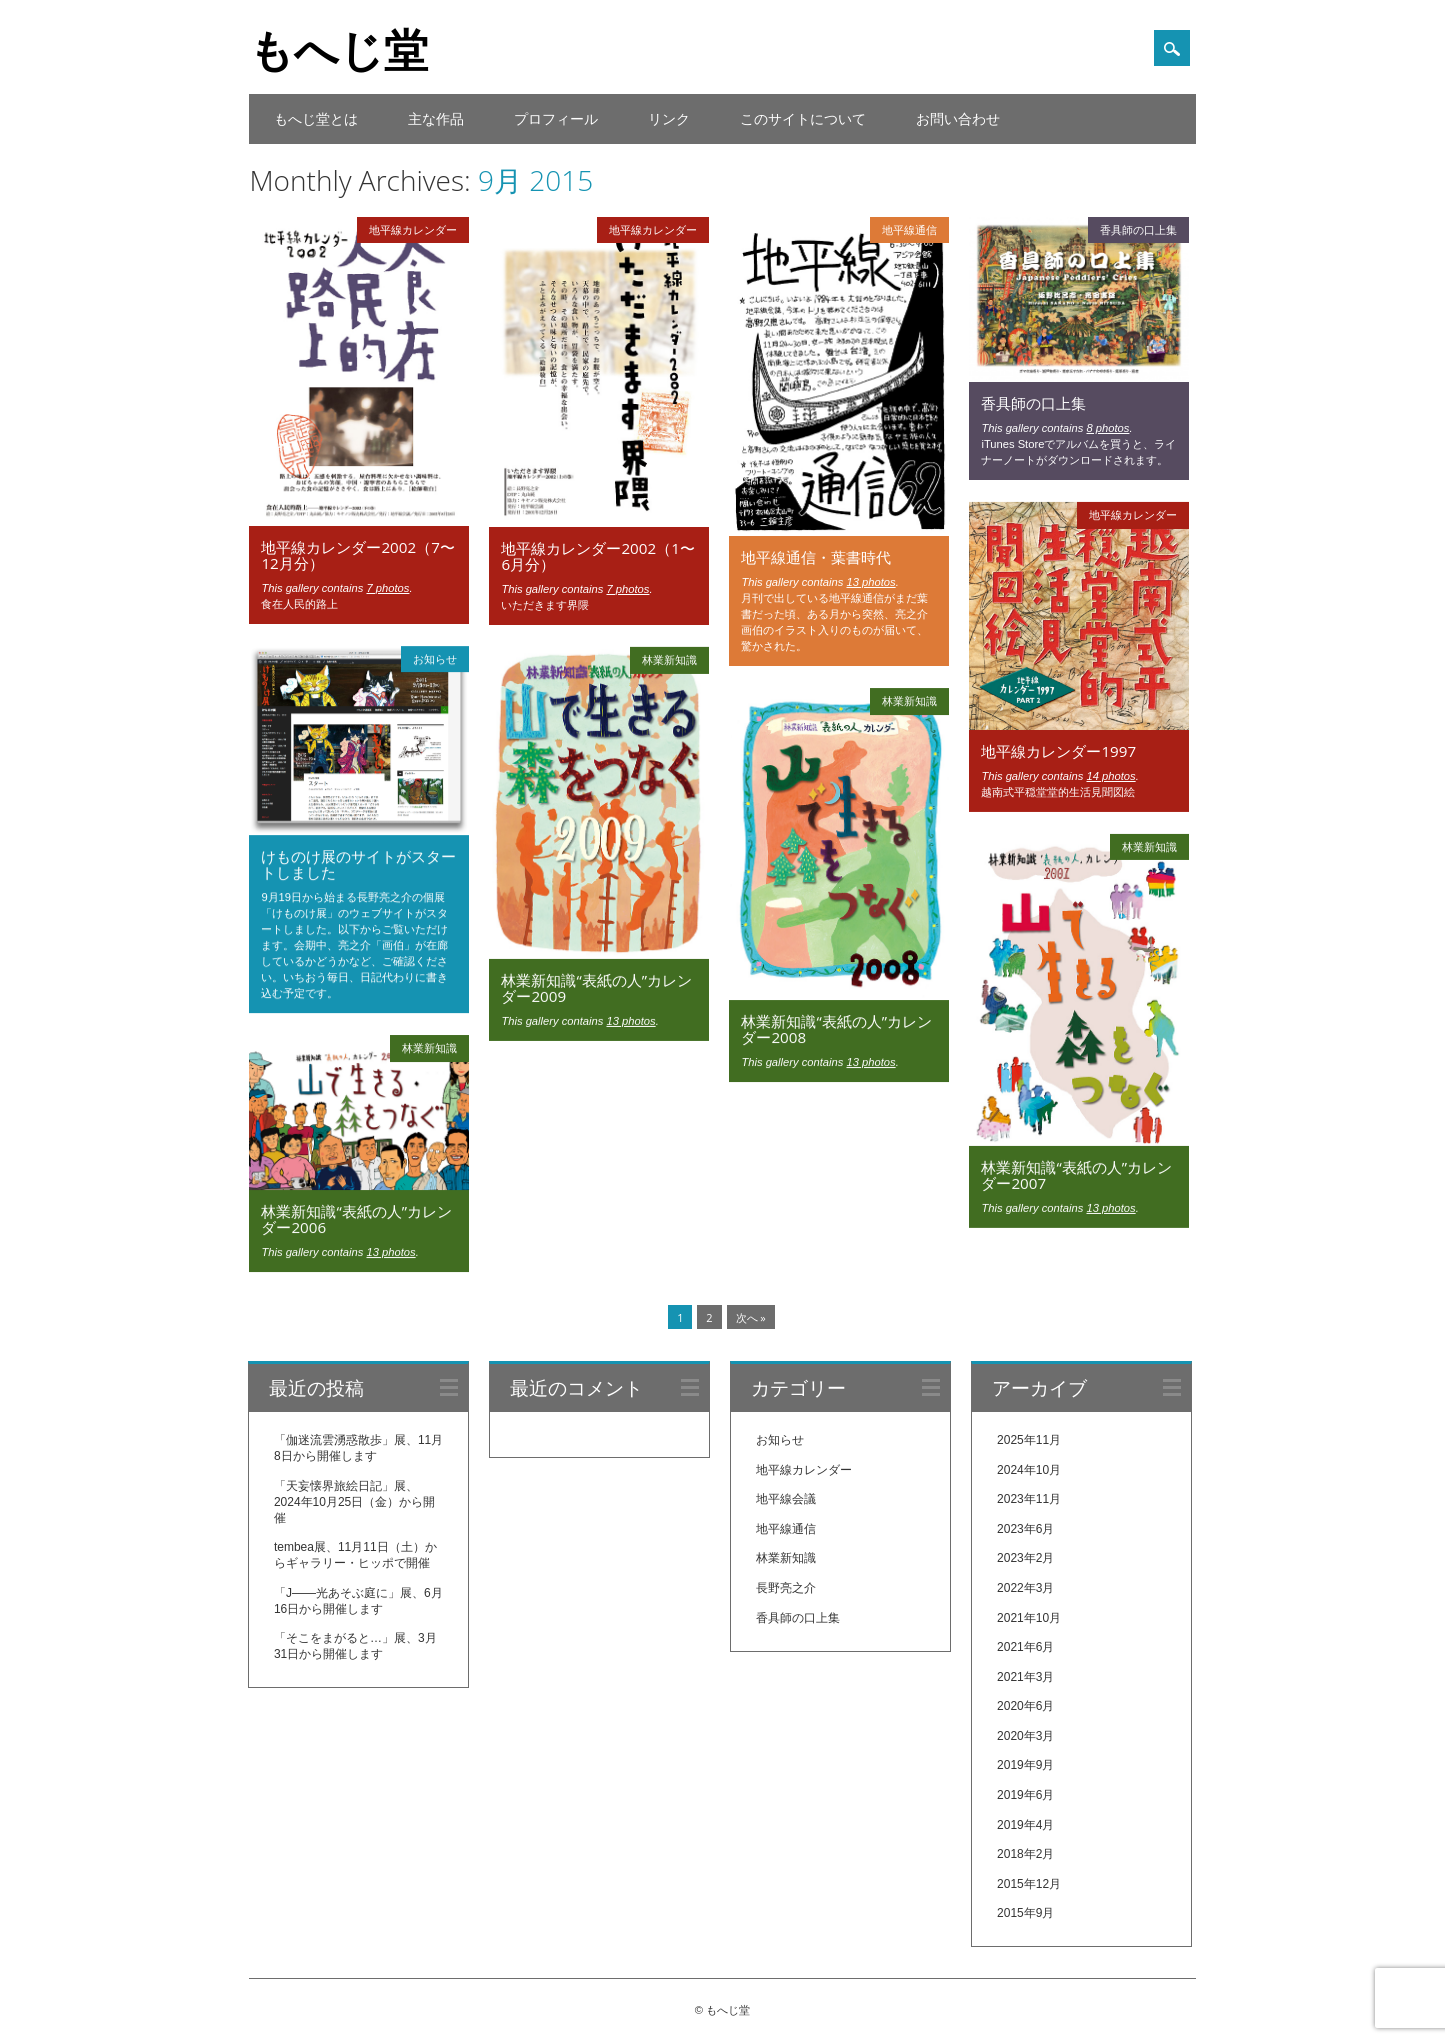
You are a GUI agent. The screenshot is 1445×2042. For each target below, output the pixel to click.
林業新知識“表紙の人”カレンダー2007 (1076, 1175)
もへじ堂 (338, 49)
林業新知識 (669, 659)
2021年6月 (1025, 1647)
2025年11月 (1029, 1440)
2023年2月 (1025, 1558)
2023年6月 (1025, 1529)
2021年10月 (1029, 1618)
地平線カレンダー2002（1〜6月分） (597, 556)
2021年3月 (1025, 1677)
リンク (669, 118)
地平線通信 (909, 229)
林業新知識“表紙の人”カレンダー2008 (836, 1029)
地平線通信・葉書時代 (816, 557)
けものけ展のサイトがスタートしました (358, 864)
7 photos (387, 588)
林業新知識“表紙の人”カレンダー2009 (596, 988)
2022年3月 (1025, 1588)
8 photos (1107, 428)
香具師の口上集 (1138, 229)
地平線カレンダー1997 (1058, 751)
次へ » (751, 1317)
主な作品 (436, 118)
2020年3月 (1025, 1736)
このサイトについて (803, 118)
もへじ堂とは (316, 118)
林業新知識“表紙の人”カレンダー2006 (356, 1219)
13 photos (870, 582)
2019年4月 (1025, 1825)
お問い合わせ (958, 118)
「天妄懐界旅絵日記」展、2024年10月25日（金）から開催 (354, 1502)
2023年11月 (1029, 1499)
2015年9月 (1025, 1914)
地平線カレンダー (413, 229)
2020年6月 (1025, 1706)
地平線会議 (786, 1499)
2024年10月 (1029, 1470)
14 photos (1110, 776)
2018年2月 (1025, 1854)
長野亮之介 (786, 1588)
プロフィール (556, 118)
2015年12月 (1029, 1884)
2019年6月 (1025, 1795)
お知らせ (435, 658)
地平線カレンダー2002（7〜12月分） (357, 555)
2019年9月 (1025, 1766)
